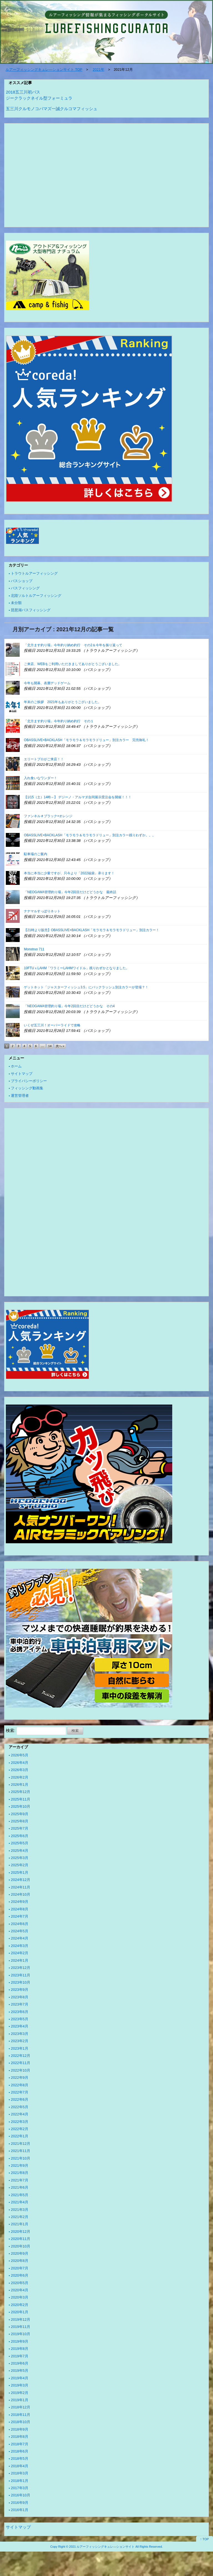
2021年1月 (19, 2224)
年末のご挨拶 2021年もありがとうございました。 (62, 702)
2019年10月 (20, 2334)
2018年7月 (19, 2444)
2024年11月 (20, 1887)
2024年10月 (20, 1894)
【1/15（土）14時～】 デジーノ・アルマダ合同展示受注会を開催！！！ (77, 797)
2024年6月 (19, 1924)
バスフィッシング (25, 588)
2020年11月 (20, 2239)
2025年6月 (19, 1836)
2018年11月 (20, 2415)
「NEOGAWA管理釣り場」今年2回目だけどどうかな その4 (69, 1006)
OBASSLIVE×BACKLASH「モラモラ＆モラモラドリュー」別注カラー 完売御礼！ (86, 740)
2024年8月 (19, 1909)
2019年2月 (19, 2393)
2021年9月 (19, 2165)
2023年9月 (19, 1989)
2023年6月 (19, 2012)
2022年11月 (20, 2063)
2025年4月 (19, 1850)
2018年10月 (20, 2422)
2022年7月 (19, 2092)
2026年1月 (19, 1784)
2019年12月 (20, 2319)
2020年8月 (19, 2261)
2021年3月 (19, 2210)
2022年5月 (19, 2107)
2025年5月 (19, 1843)
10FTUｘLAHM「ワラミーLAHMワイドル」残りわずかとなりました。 (76, 968)
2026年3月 (19, 1770)
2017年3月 (19, 2488)
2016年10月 (20, 2495)
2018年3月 (19, 2473)
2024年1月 (19, 1960)
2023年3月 (19, 2034)
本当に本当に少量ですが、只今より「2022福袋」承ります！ (69, 873)
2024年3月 (19, 1946)
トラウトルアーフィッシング (34, 573)
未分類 (16, 603)
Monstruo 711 (34, 949)
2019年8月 (19, 2349)
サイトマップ (21, 1074)
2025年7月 (19, 1828)
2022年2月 (19, 2129)
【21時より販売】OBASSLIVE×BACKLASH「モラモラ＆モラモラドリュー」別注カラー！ (91, 930)
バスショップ (21, 581)
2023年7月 (19, 2004)
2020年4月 (19, 2290)
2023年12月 (20, 1968)
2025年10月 (20, 1806)
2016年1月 (19, 2510)
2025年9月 (19, 1814)
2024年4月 (19, 1938)
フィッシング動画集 (27, 1088)
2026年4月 (19, 1763)
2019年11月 (20, 2327)
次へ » (60, 1046)
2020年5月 (19, 2283)
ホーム (16, 1066)
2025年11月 (20, 1799)
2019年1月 (19, 2400)
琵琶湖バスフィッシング (30, 610)
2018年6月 (19, 2451)
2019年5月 (19, 2370)
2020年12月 (20, 2231)
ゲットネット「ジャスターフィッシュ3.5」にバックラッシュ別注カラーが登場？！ (86, 987)
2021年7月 (19, 2180)
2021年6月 (19, 2187)
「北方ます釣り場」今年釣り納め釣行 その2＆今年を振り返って (73, 645)
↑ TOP (204, 2539)
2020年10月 (20, 2246)
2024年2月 (19, 1953)
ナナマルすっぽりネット (42, 911)
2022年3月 (19, 2122)
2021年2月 (19, 2217)
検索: (10, 1730)
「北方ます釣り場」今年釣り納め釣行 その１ (59, 721)
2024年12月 (20, 1880)
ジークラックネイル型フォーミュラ (39, 98)
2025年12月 (20, 1792)
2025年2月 (19, 1865)
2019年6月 (19, 2363)
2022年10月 (20, 2070)
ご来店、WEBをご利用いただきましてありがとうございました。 (72, 664)
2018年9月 (19, 2429)
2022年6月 (19, 2099)
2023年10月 (20, 1982)
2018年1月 (19, 2481)
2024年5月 (19, 1931)
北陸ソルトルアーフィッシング (36, 596)
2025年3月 (19, 1858)
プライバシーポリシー (29, 1081)
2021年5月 (19, 2195)
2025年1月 (19, 1872)
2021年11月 (20, 2151)
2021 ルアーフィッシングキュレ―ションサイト (102, 2546)
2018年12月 (20, 2407)
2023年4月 (19, 2026)
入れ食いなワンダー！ (40, 778)
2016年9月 (19, 2503)
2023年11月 (20, 1975)
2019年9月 (19, 2341)
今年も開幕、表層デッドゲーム (47, 683)
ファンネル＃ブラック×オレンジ (48, 816)
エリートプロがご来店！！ (44, 759)
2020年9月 (19, 2253)
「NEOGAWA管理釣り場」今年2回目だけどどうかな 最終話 (70, 892)
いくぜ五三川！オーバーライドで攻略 (52, 1025)
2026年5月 (19, 1755)
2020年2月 (19, 2305)
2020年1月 (19, 2312)
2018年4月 (19, 2466)
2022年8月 (19, 2085)
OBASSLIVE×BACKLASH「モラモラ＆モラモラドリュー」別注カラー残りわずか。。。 (89, 835)
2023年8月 (19, 1997)
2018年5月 (19, 2458)
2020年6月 (19, 2275)
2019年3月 (19, 2385)
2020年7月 (19, 2268)
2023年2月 (19, 2041)
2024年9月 (19, 1902)
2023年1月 (19, 2048)
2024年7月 (19, 1916)
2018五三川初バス (23, 92)
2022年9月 (19, 2077)
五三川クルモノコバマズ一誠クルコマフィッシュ (51, 108)
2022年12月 (20, 2056)
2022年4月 (19, 2114)
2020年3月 (19, 2297)
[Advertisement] (106, 176)
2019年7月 (19, 2356)
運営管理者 (20, 1095)
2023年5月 (19, 2019)
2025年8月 (19, 1821)
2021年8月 (19, 2173)
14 (50, 1046)
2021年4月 (19, 2202)
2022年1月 (19, 2136)
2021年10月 (20, 2158)
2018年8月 (19, 2436)
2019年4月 (19, 2378)
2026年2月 (19, 1777)
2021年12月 (20, 2143)
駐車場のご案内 (35, 854)
